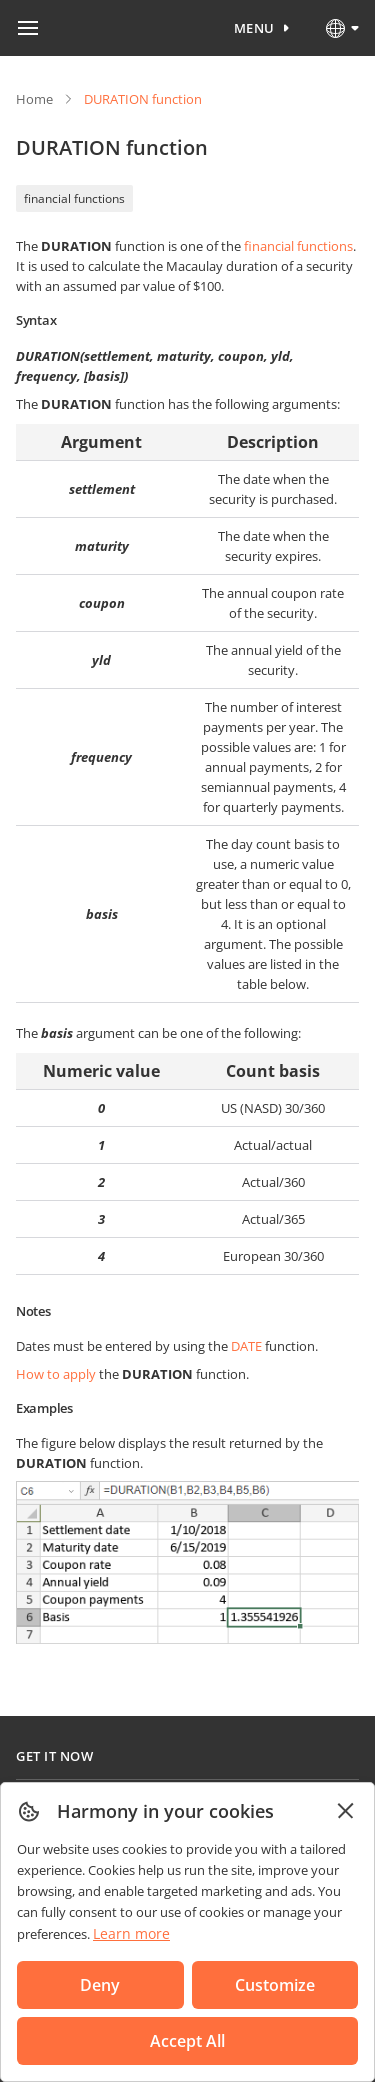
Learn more (131, 1933)
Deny (100, 1985)
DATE (246, 1346)
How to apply (56, 1374)
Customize (275, 1985)
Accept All (187, 2041)
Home (34, 99)
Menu (254, 28)
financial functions (74, 198)
